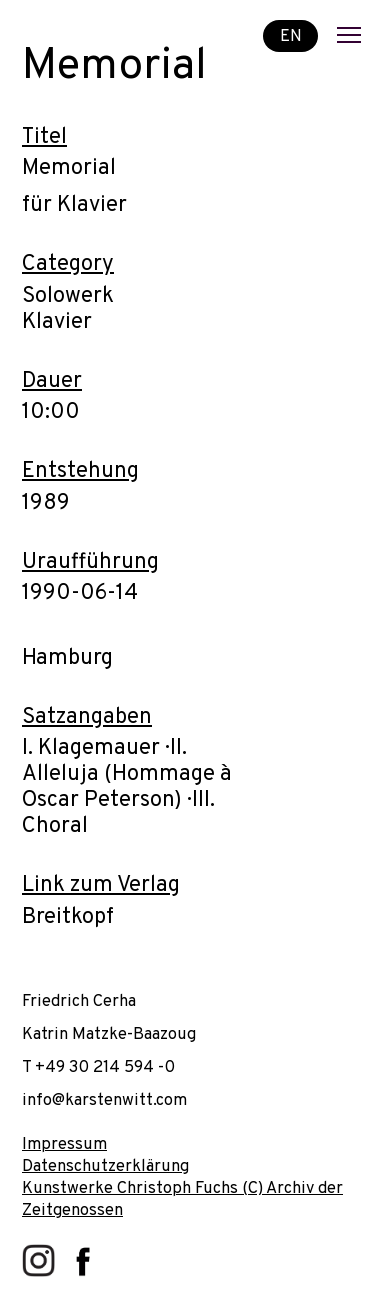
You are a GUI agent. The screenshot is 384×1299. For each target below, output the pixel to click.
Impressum (64, 1144)
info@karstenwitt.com (104, 1100)
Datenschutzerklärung (105, 1166)
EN (291, 35)
